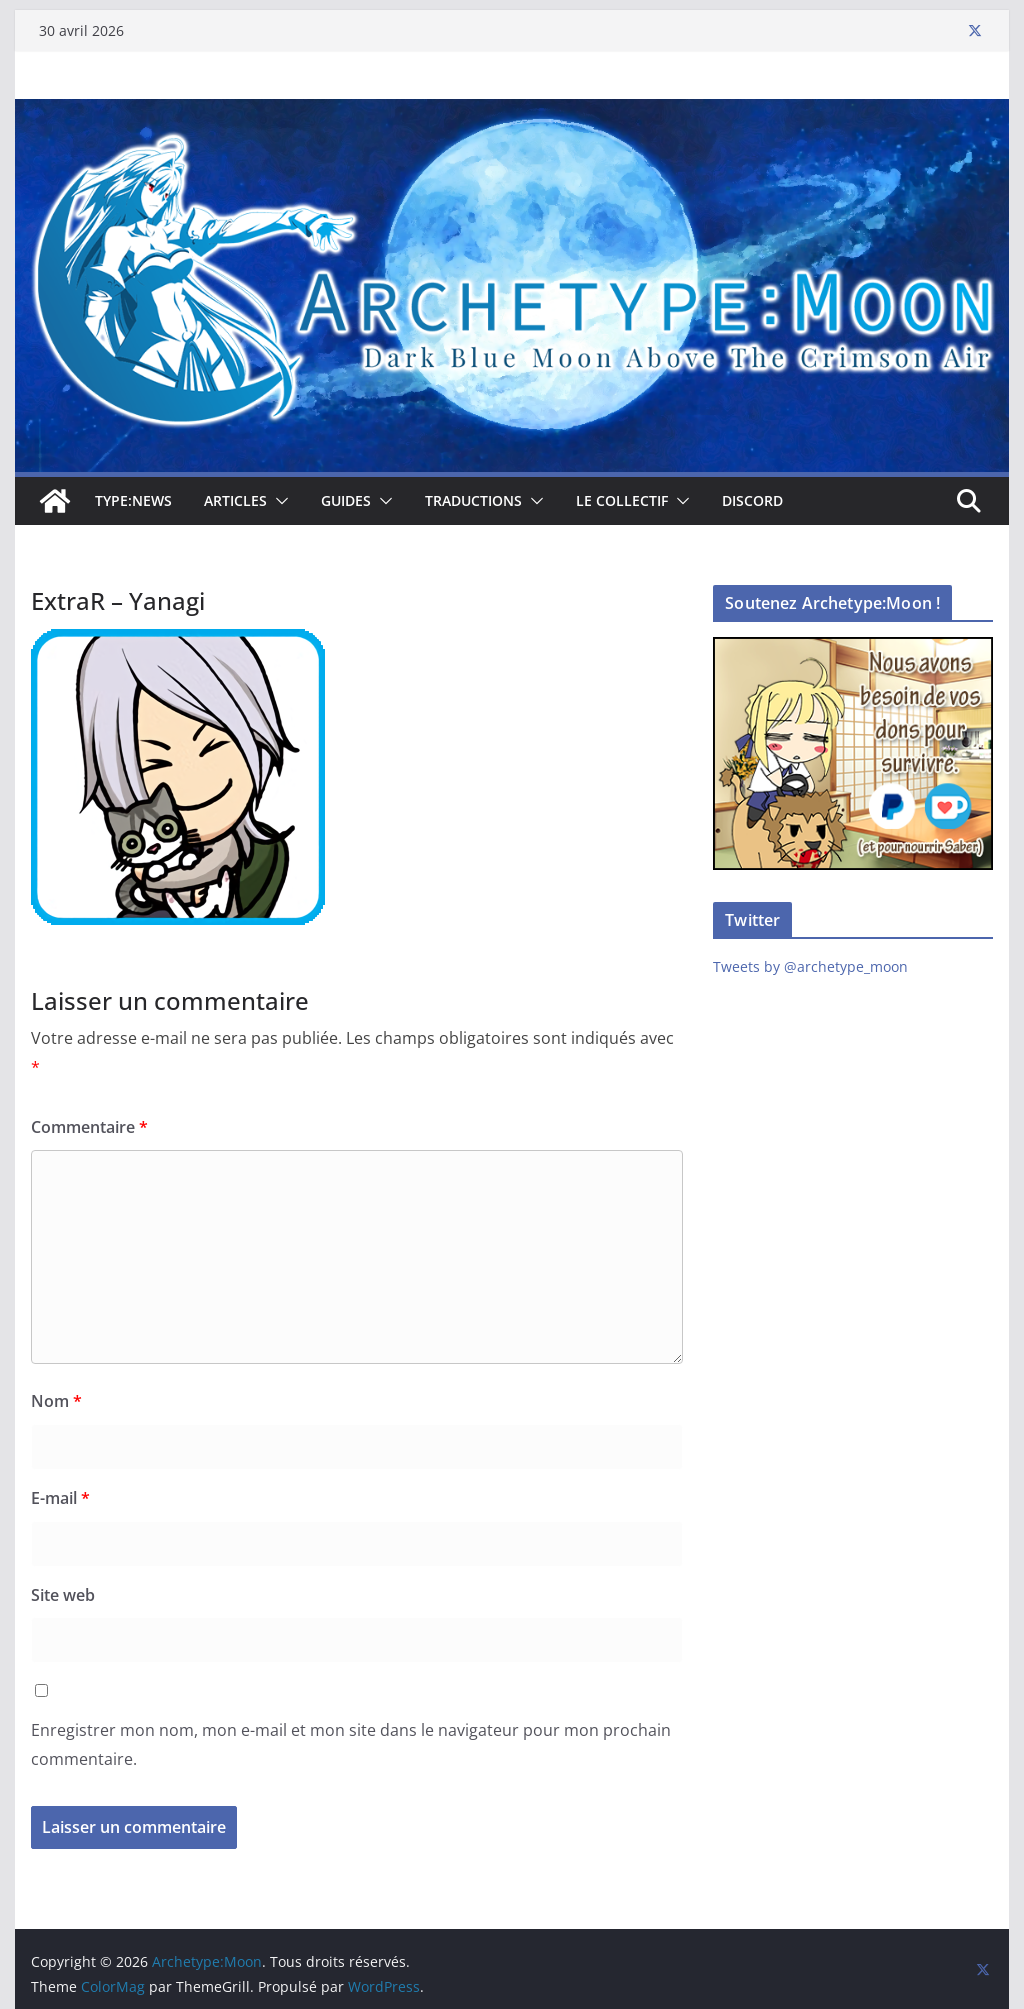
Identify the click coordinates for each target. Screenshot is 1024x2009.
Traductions (473, 500)
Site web (63, 1595)
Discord (752, 500)
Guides (346, 500)
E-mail (60, 1498)
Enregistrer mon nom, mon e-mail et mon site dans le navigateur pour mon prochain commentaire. (351, 1744)
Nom (56, 1401)
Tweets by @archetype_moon (810, 966)
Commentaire (89, 1127)
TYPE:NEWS (133, 500)
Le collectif (622, 500)
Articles (235, 500)
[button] (278, 501)
